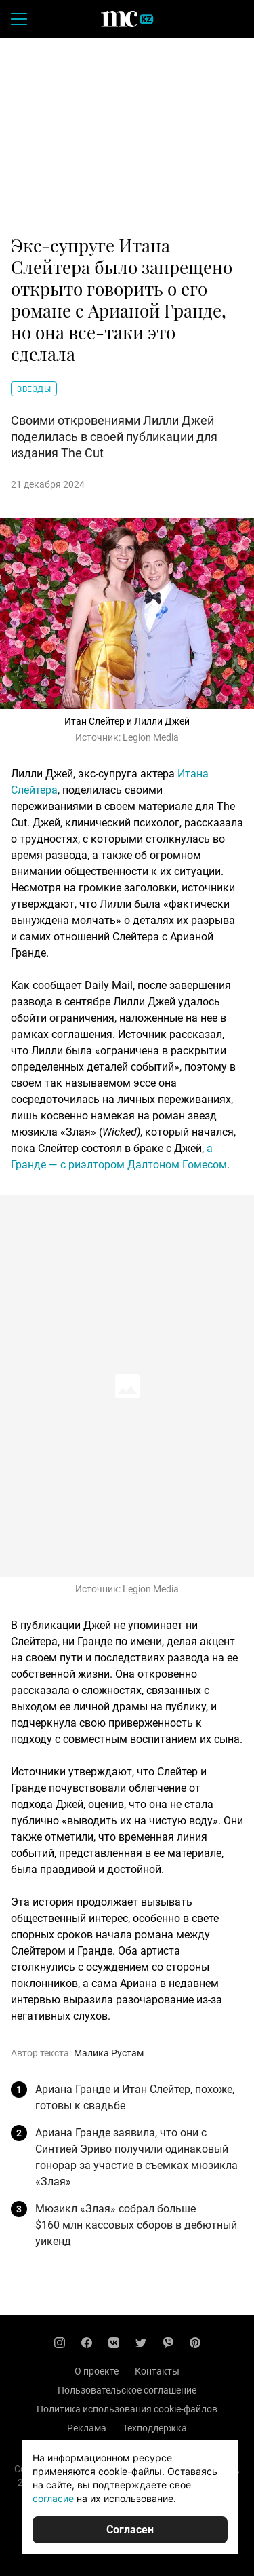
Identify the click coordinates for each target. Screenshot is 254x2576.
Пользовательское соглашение (127, 2390)
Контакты (157, 2371)
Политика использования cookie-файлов (127, 2409)
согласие (53, 2498)
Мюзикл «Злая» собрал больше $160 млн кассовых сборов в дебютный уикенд (136, 2225)
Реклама (86, 2428)
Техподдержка (155, 2428)
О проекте (97, 2371)
